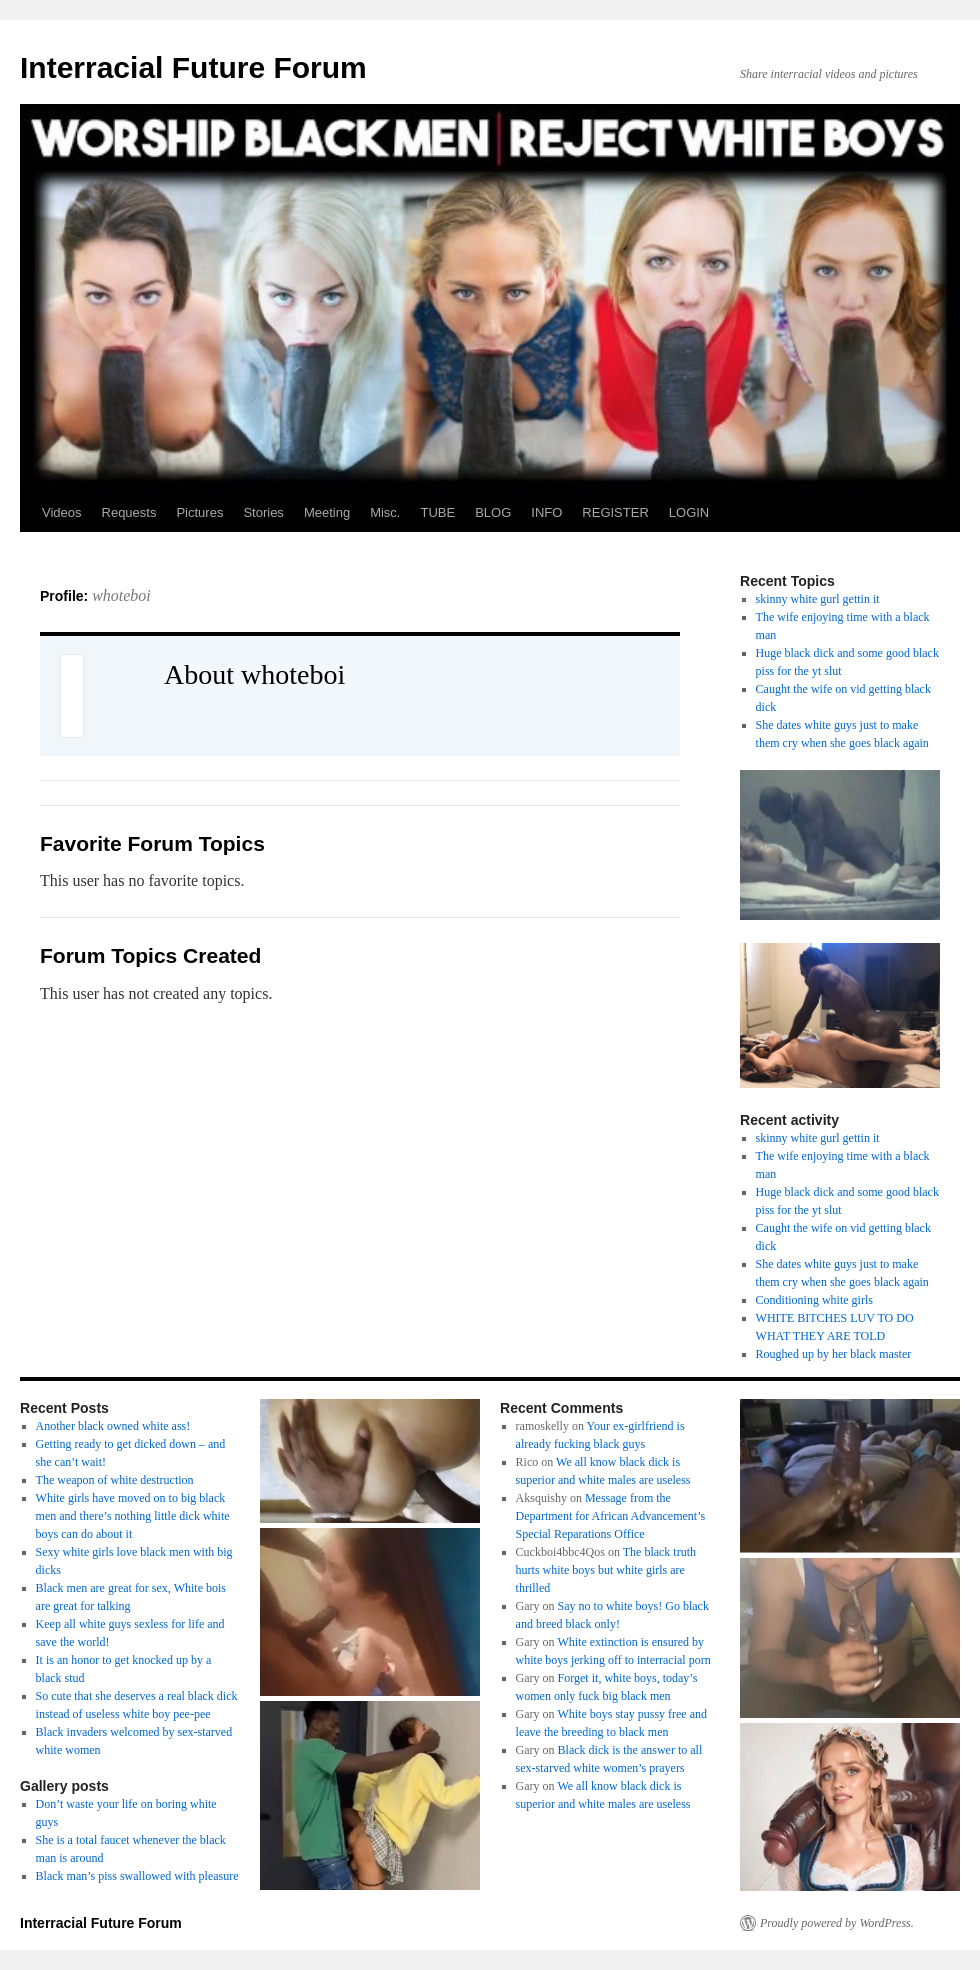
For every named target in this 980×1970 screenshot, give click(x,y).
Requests (129, 512)
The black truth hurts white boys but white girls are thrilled (606, 1570)
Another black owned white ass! (113, 1426)
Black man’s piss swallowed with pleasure (137, 1876)
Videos (62, 512)
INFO (546, 512)
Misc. (385, 512)
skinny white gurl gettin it (818, 599)
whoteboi (121, 595)
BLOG (493, 512)
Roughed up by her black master (834, 1354)
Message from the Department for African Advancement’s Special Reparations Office (611, 1516)
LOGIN (689, 512)
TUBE (437, 512)
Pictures (199, 512)
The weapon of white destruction (115, 1480)
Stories (263, 512)
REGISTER (615, 512)
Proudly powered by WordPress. (837, 1923)
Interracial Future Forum (193, 67)
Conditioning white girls (814, 1300)
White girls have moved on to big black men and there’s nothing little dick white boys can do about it (133, 1516)
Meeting (327, 512)
